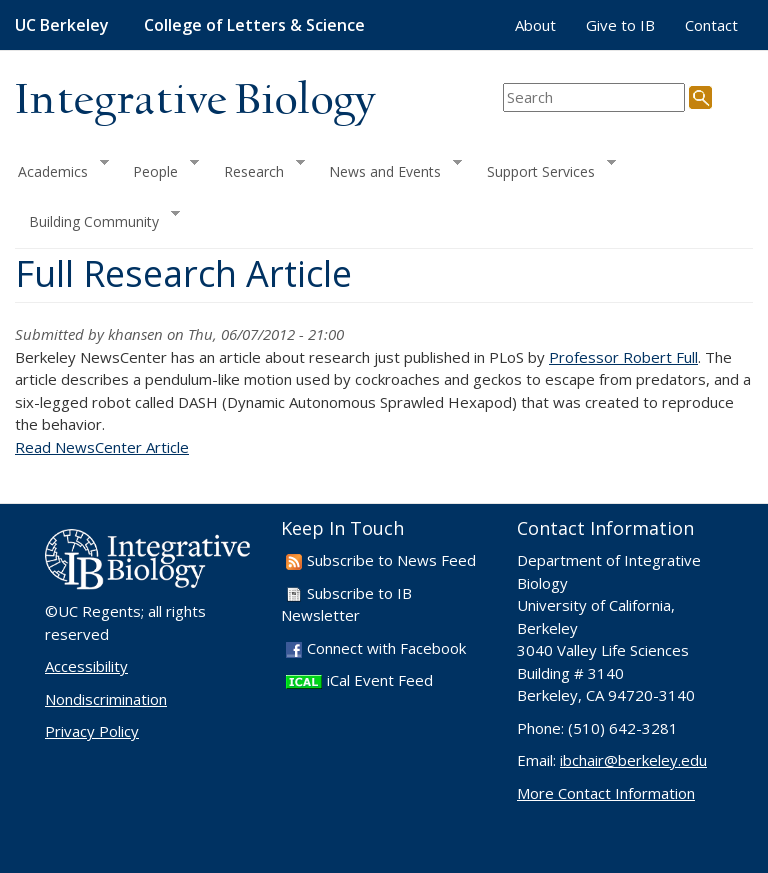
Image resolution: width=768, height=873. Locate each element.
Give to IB (620, 25)
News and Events (388, 168)
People (159, 168)
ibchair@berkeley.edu (633, 760)
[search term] (594, 97)
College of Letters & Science (254, 25)
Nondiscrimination (106, 699)
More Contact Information (606, 793)
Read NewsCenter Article (102, 447)
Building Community (97, 219)
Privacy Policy (92, 731)
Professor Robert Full (623, 357)
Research (257, 168)
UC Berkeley (62, 25)
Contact (711, 25)
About (535, 25)
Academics (62, 168)
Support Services (544, 168)
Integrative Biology (195, 101)
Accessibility (86, 666)
